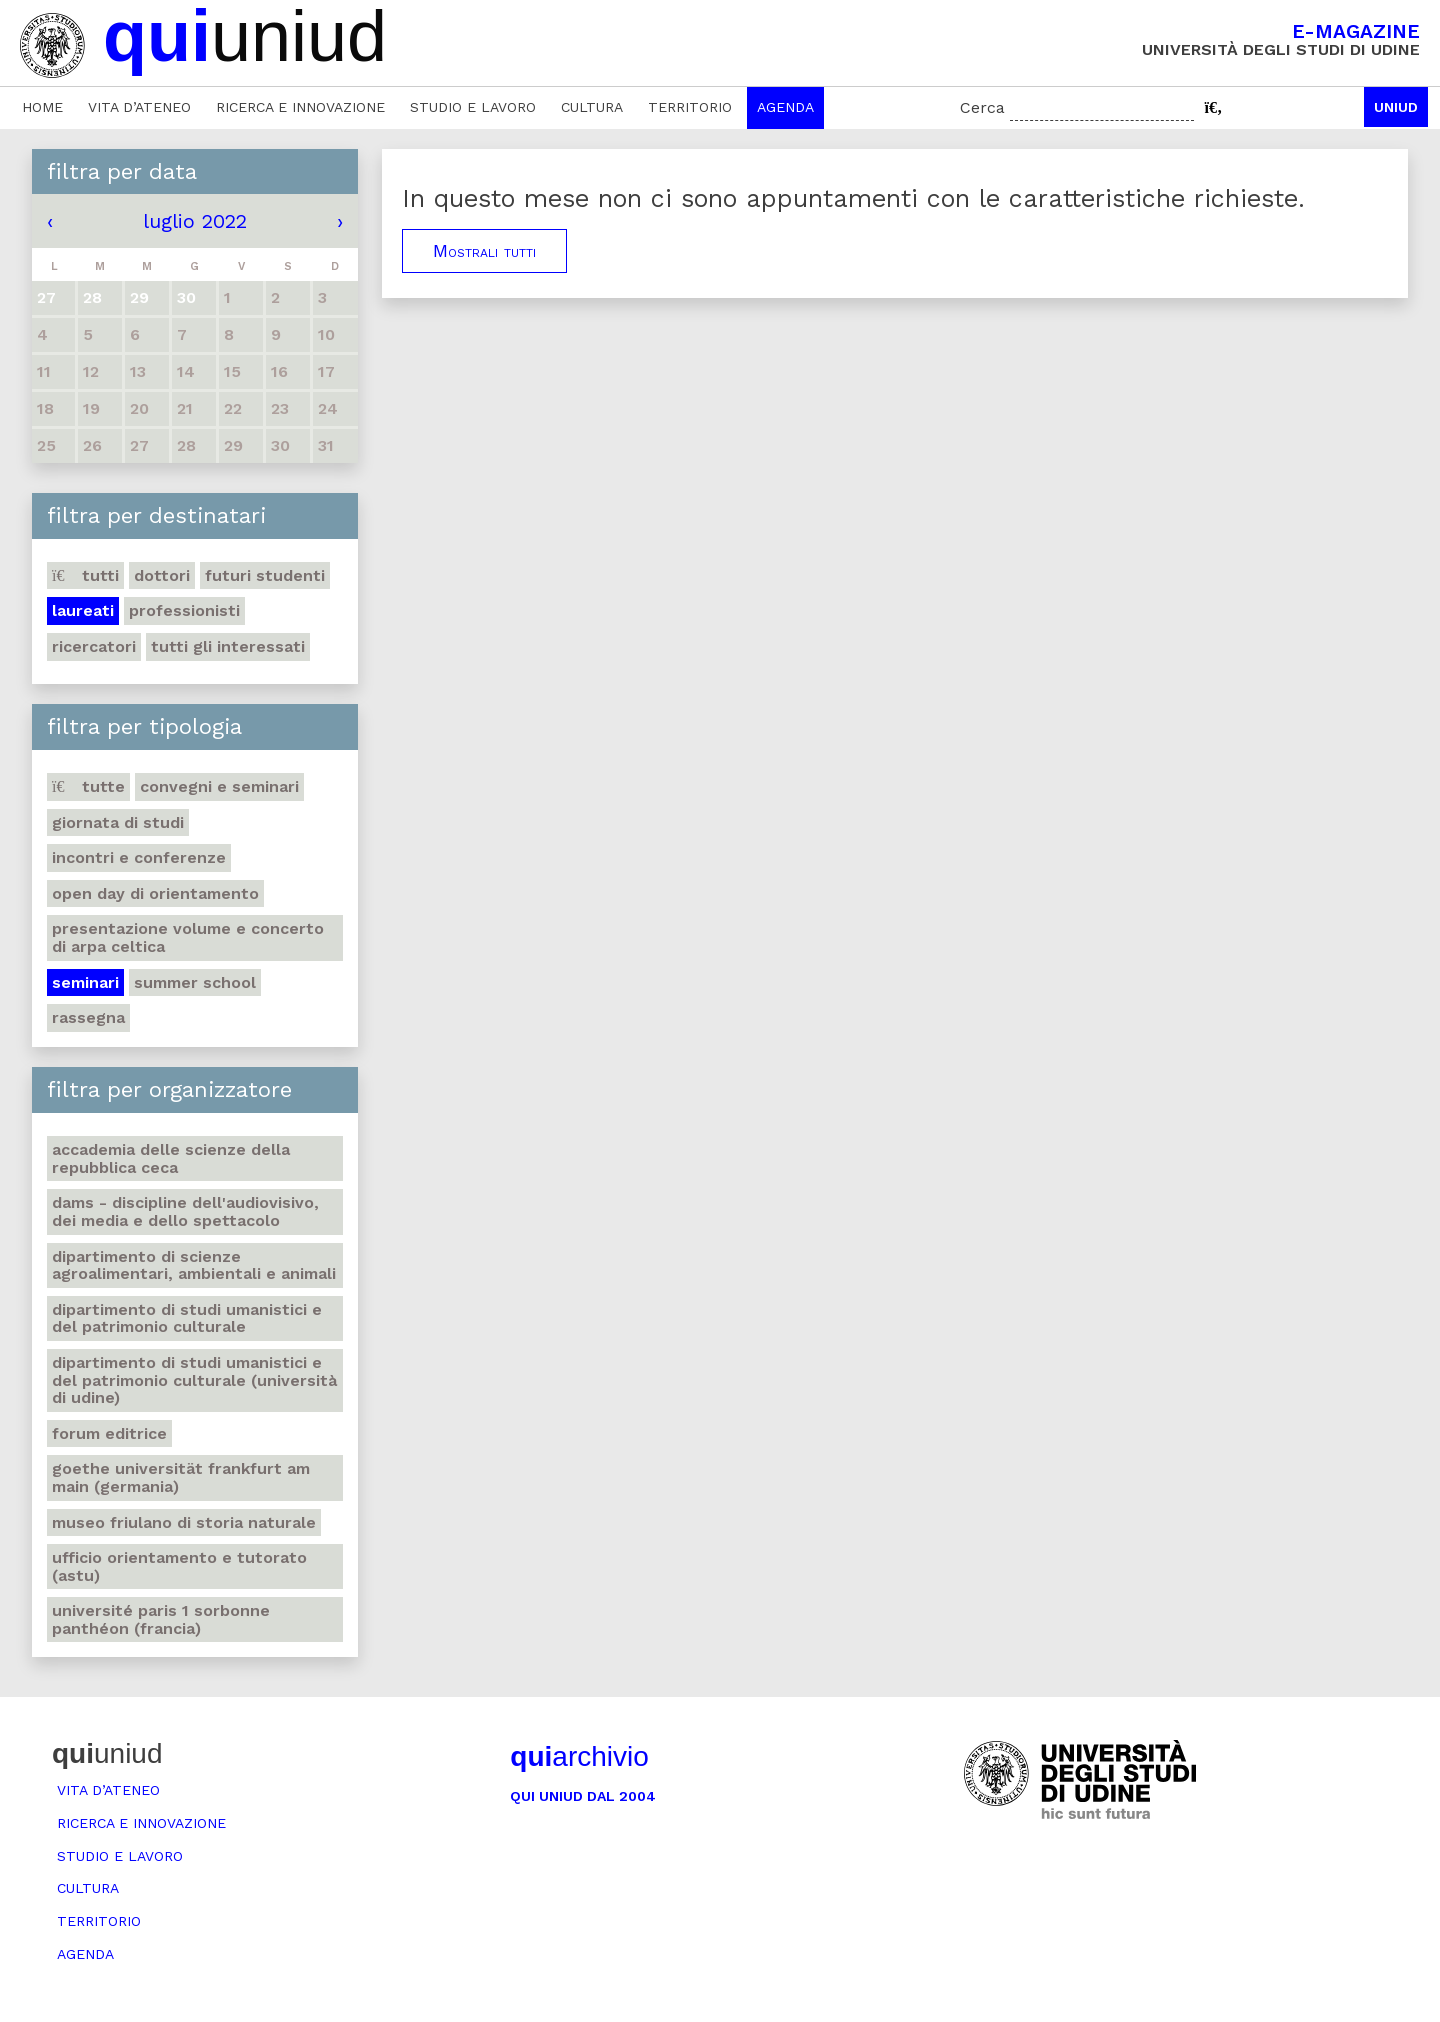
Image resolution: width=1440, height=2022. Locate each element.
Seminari (85, 982)
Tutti (85, 575)
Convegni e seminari (219, 786)
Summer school (195, 982)
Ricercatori (94, 646)
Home (42, 107)
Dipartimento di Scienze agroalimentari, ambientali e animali (194, 1265)
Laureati (83, 610)
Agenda (785, 107)
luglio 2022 (195, 221)
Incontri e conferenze (139, 857)
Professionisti (184, 610)
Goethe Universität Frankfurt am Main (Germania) (181, 1477)
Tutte (88, 786)
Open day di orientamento (155, 893)
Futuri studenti (265, 575)
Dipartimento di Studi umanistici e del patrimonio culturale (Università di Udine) (194, 1380)
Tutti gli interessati (228, 646)
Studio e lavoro (473, 107)
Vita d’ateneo (139, 107)
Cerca (982, 107)
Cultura (592, 107)
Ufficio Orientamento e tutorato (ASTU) (179, 1566)
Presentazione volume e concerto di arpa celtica (188, 937)
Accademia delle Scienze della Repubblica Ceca (171, 1158)
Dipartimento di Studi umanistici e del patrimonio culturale (187, 1318)
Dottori (162, 575)
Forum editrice (109, 1433)
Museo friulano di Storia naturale (184, 1522)
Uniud (1396, 107)
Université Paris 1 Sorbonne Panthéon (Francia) (161, 1619)
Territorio (690, 107)
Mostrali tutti (484, 251)
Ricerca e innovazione (300, 107)
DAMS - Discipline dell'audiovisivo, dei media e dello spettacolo (185, 1211)
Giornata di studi (118, 822)
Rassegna (88, 1017)
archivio (579, 1756)
